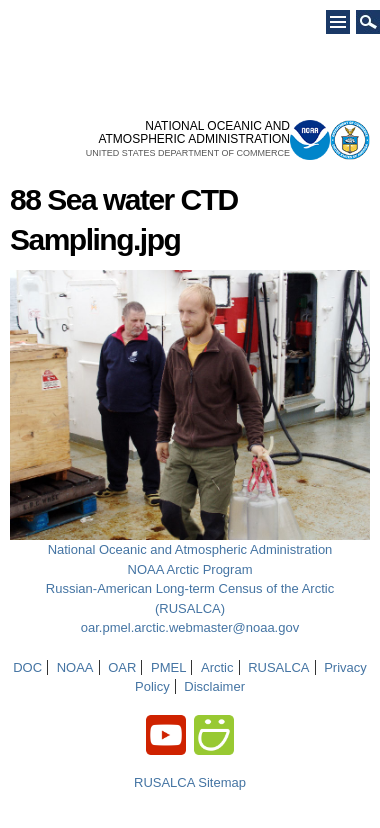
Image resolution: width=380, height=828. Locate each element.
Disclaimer (214, 686)
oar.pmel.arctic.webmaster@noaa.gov (190, 627)
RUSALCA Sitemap (190, 782)
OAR (122, 667)
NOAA (75, 667)
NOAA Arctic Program (190, 569)
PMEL (168, 667)
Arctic (217, 667)
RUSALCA (278, 667)
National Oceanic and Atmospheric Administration (190, 549)
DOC (27, 667)
